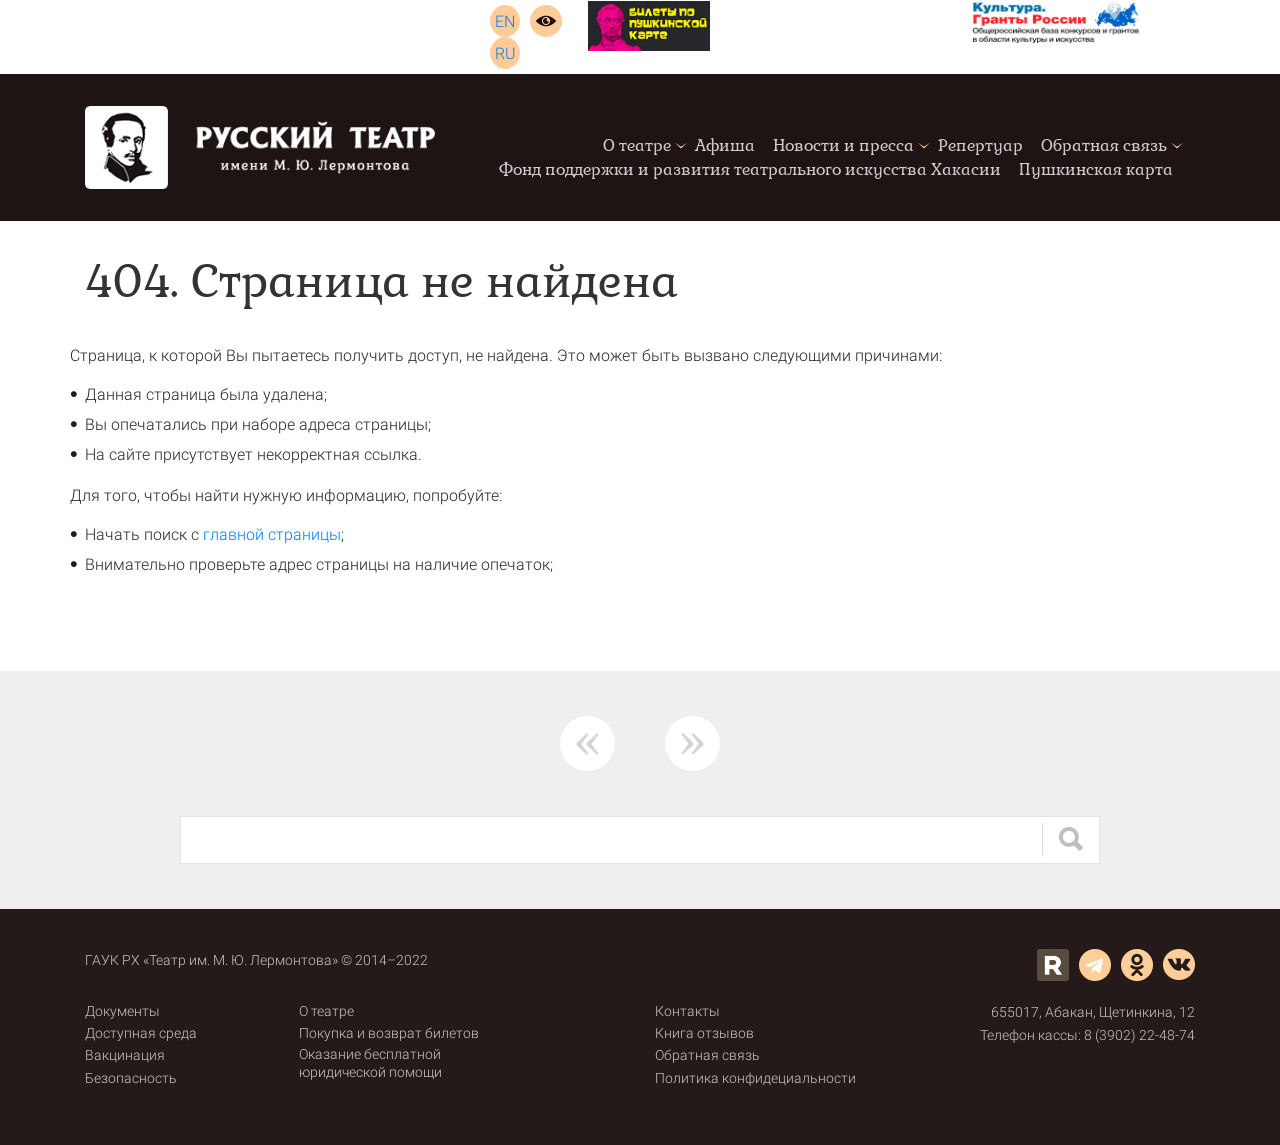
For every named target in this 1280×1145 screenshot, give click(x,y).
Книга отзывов (704, 1033)
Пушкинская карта (1096, 169)
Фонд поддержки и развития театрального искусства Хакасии (750, 169)
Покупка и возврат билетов (389, 1033)
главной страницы (272, 534)
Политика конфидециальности (755, 1078)
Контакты (687, 1011)
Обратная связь (1104, 145)
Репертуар (980, 145)
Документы (122, 1011)
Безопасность (131, 1078)
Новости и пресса (843, 145)
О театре (637, 145)
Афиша (725, 145)
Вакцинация (125, 1055)
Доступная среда (141, 1033)
